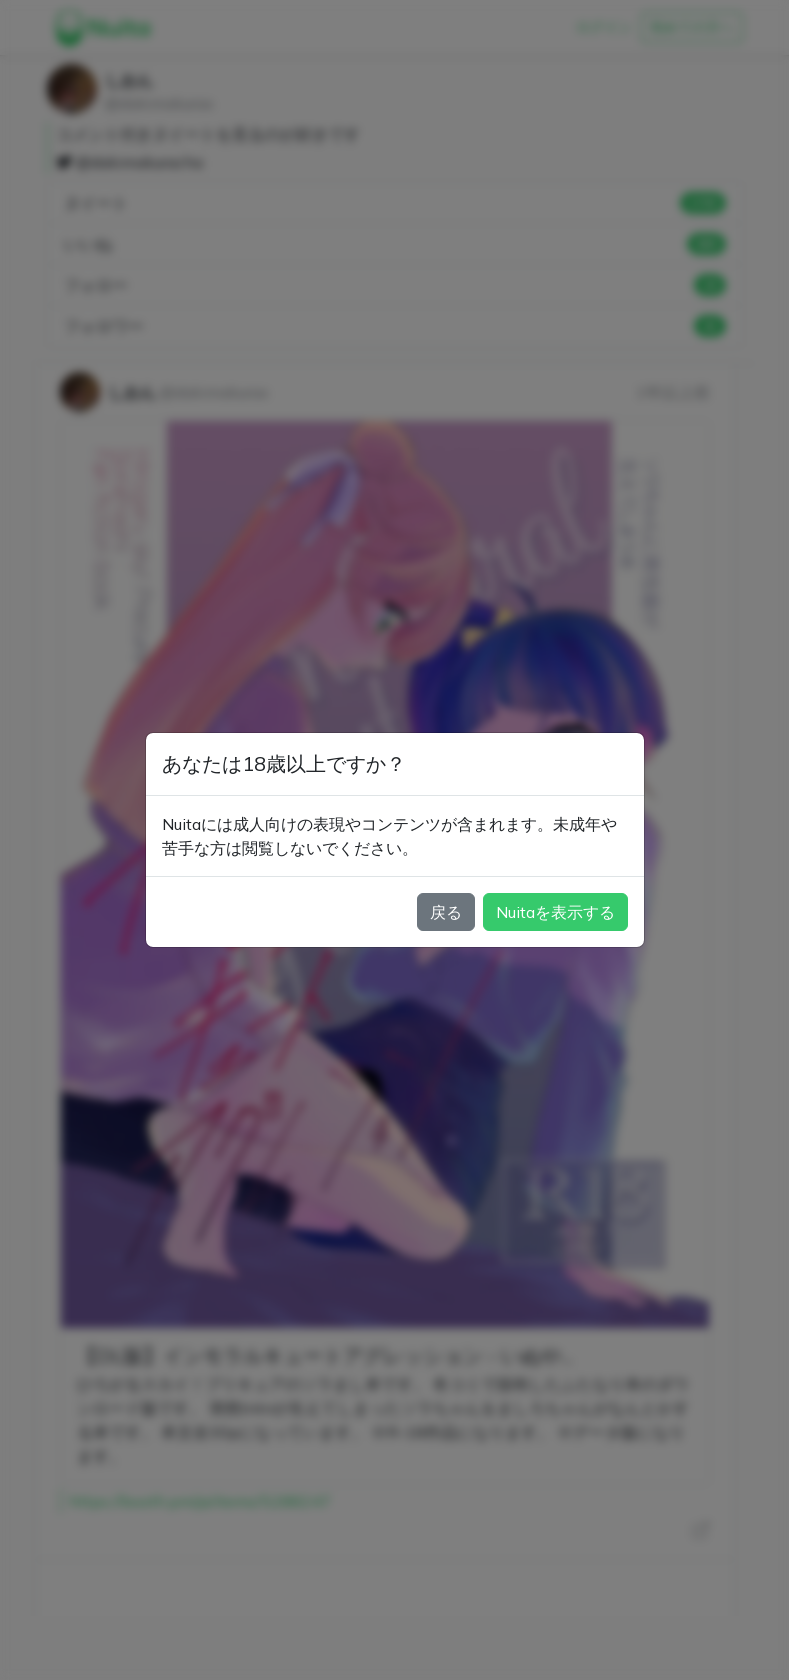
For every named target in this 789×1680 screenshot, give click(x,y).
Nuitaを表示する (555, 912)
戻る (446, 912)
